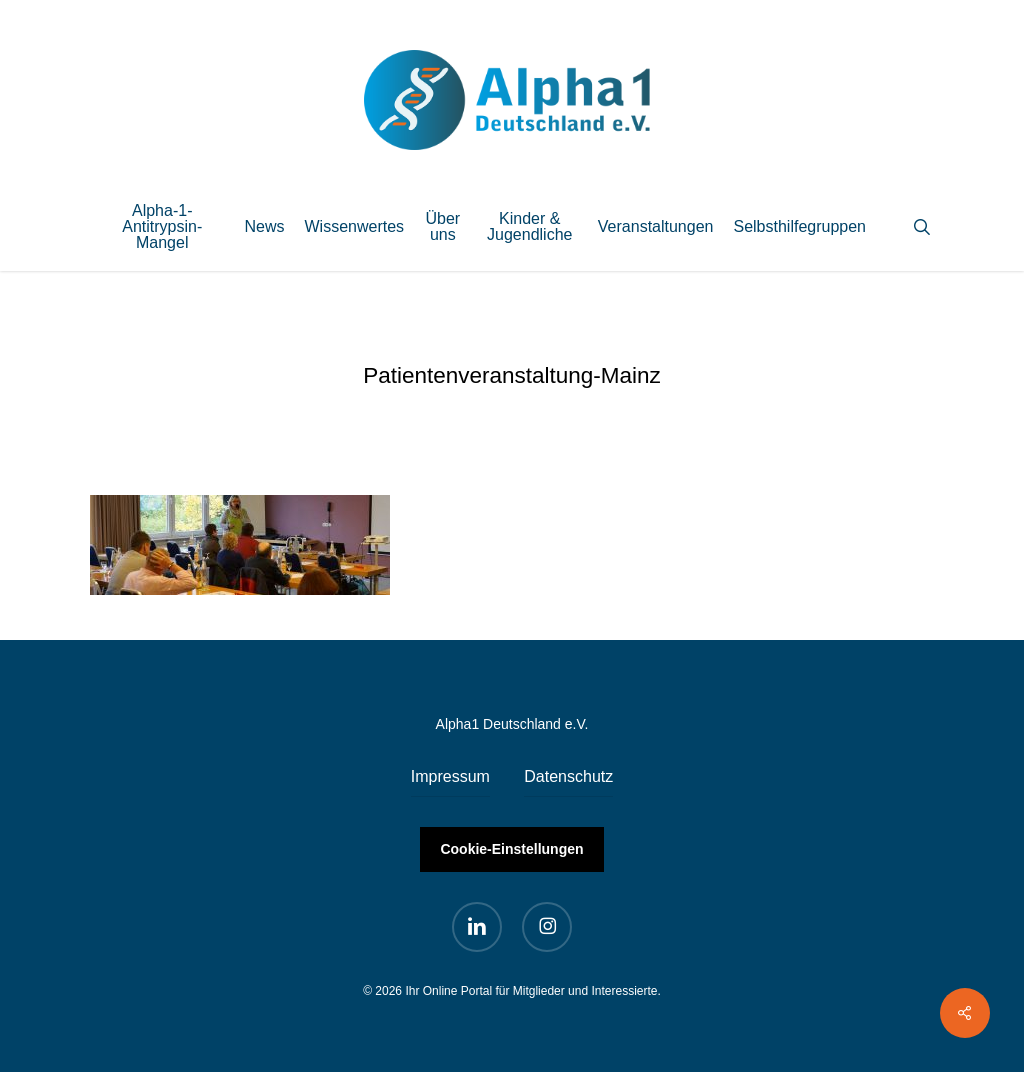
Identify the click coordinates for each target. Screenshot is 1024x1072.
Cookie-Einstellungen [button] (511, 849)
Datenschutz (568, 776)
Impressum (450, 776)
